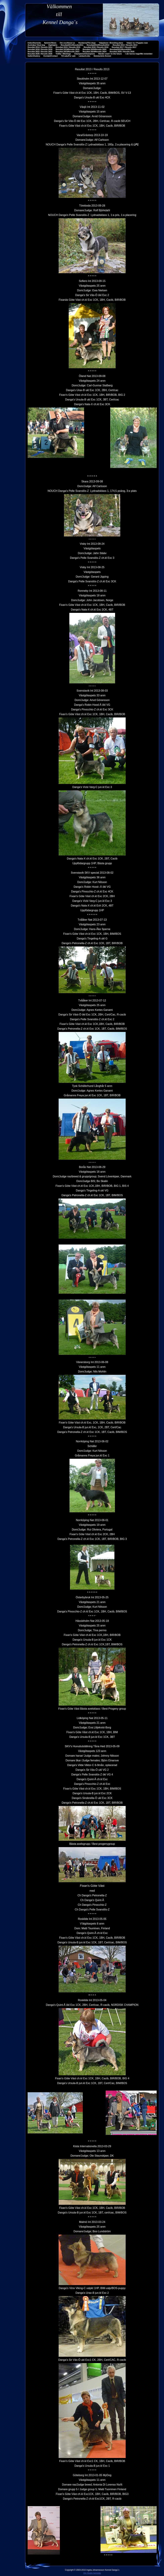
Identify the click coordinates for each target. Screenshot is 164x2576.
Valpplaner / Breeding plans (111, 43)
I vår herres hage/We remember (139, 54)
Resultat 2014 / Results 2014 (40, 47)
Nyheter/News (50, 43)
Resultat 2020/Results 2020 (94, 49)
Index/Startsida (34, 43)
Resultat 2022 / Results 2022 (40, 52)
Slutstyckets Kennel (102, 56)
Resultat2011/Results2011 (72, 45)
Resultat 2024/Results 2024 (94, 52)
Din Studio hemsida (92, 2573)
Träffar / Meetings (63, 54)
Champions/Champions (84, 54)
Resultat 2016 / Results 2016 (96, 47)
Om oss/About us (67, 43)
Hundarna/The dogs (87, 43)
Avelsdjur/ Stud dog (36, 45)
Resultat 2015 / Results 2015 (68, 47)
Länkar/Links (84, 56)
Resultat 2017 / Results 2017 (124, 47)
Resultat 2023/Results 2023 (67, 52)
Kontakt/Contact (51, 56)
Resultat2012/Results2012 (98, 45)
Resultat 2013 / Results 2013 (125, 45)
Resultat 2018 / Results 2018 (40, 49)
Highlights (52, 45)
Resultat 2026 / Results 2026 (40, 54)
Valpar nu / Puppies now (137, 43)
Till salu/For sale (68, 56)
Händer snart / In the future (110, 54)
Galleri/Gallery (34, 56)
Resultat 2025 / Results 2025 (122, 52)
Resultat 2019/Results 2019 (67, 49)
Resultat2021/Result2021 (120, 49)
